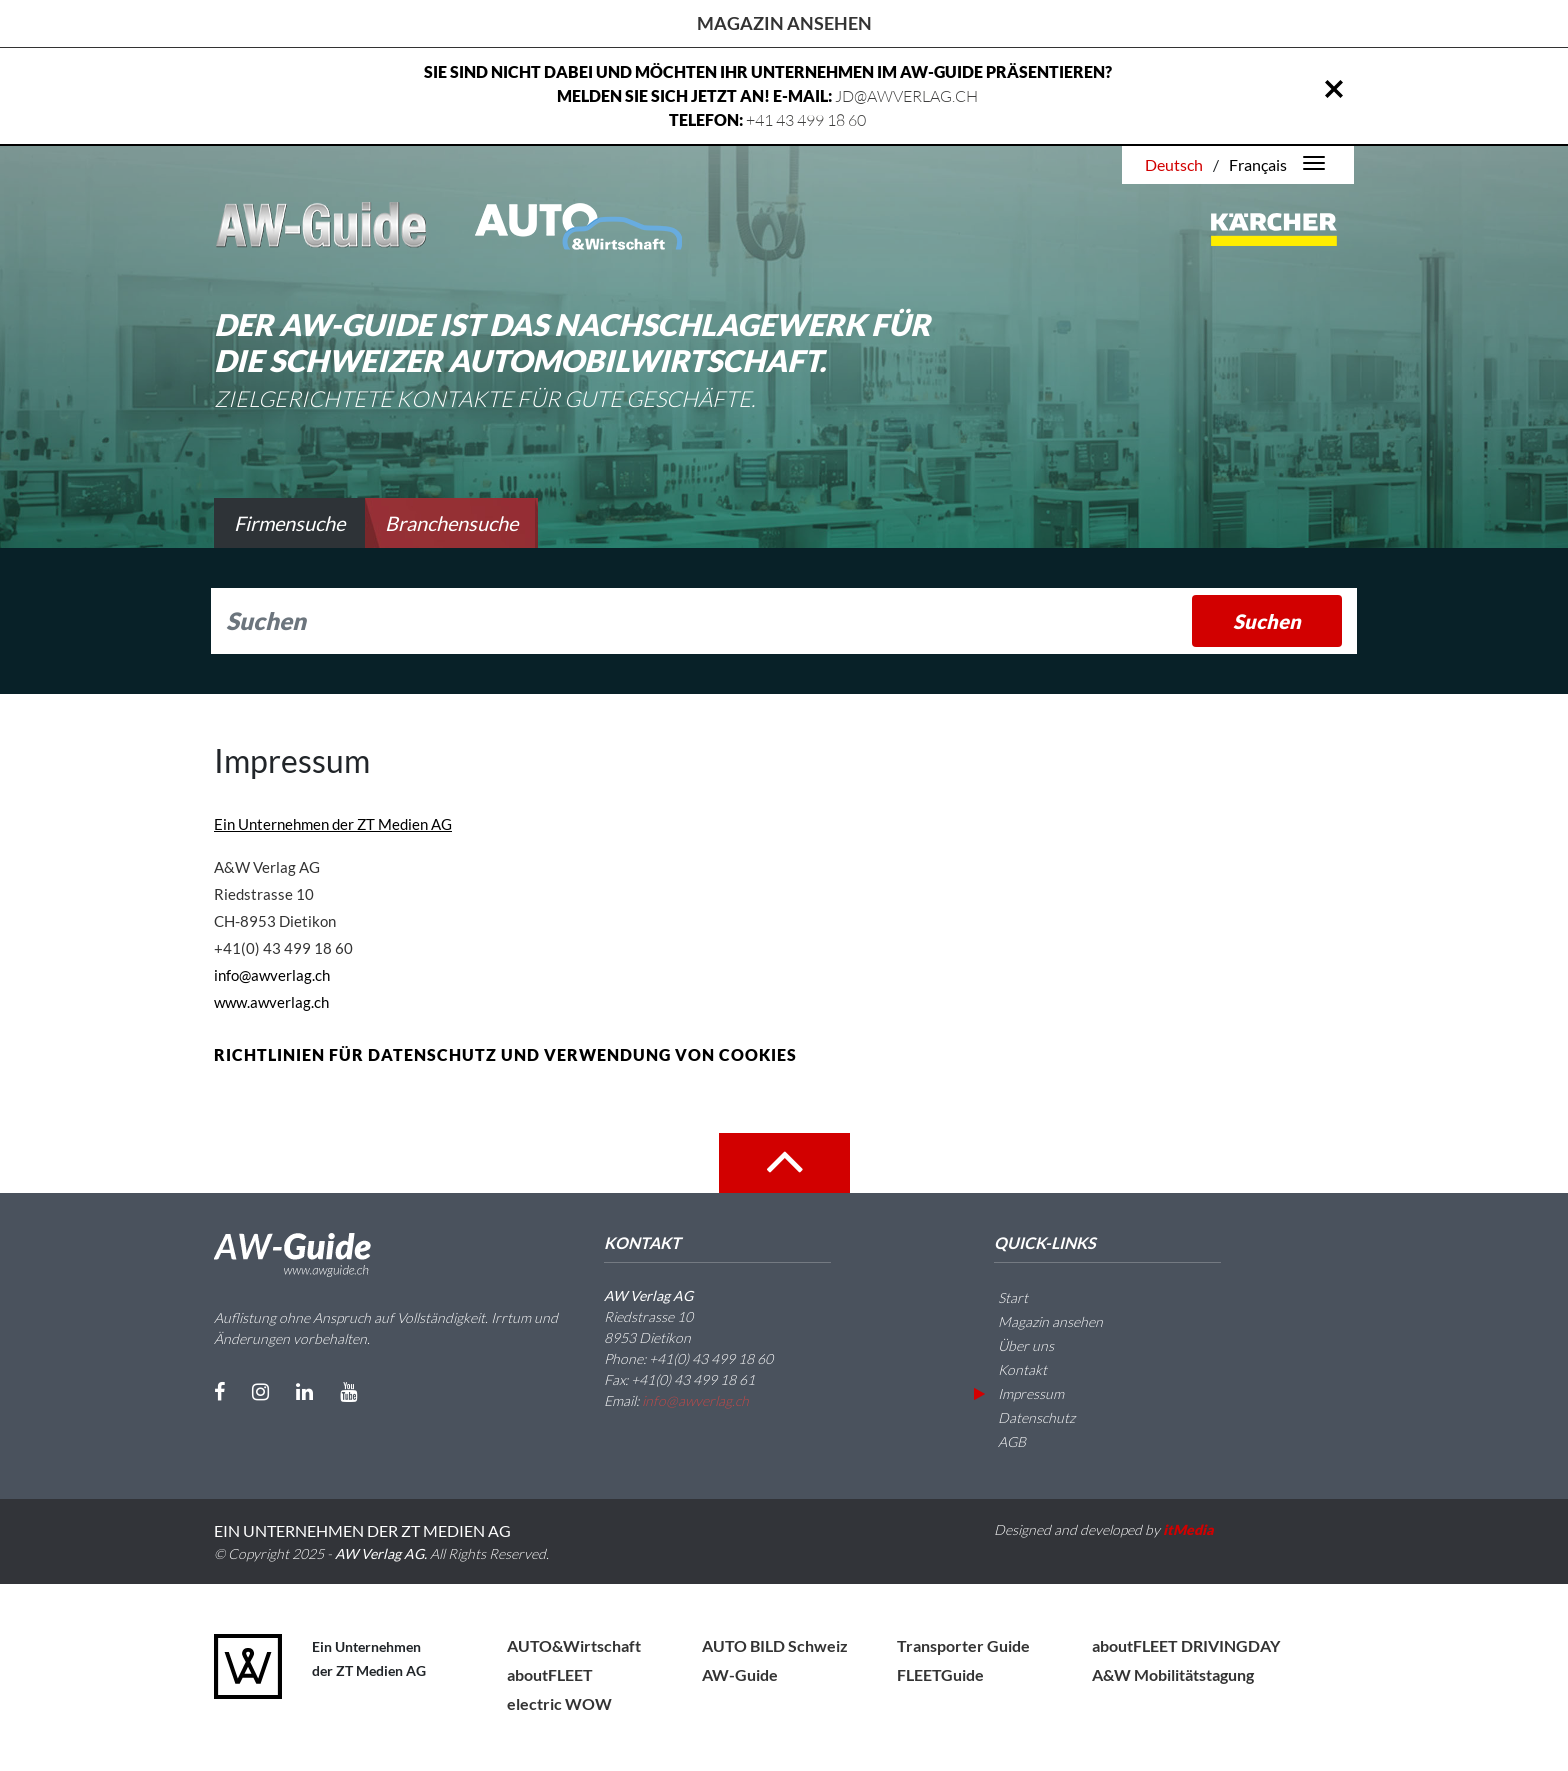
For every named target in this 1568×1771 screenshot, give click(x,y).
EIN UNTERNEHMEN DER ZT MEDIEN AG (362, 1530)
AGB (1000, 1441)
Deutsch (1174, 164)
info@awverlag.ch (272, 975)
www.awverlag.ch (271, 1002)
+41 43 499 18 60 (806, 120)
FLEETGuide (940, 1674)
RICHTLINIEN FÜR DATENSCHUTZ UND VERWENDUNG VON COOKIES (505, 1054)
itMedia (1188, 1529)
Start (1001, 1297)
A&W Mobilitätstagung (1173, 1674)
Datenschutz (1024, 1417)
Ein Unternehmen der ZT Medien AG (333, 824)
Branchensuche (451, 523)
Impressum (1019, 1393)
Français (1258, 164)
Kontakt (1010, 1369)
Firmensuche (289, 523)
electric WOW (559, 1703)
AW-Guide (740, 1674)
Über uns (1014, 1345)
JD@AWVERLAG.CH (906, 96)
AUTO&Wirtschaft (574, 1645)
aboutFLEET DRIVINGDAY (1186, 1645)
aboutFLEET (550, 1674)
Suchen (1267, 621)
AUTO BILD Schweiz (775, 1645)
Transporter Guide (963, 1645)
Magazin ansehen (784, 23)
